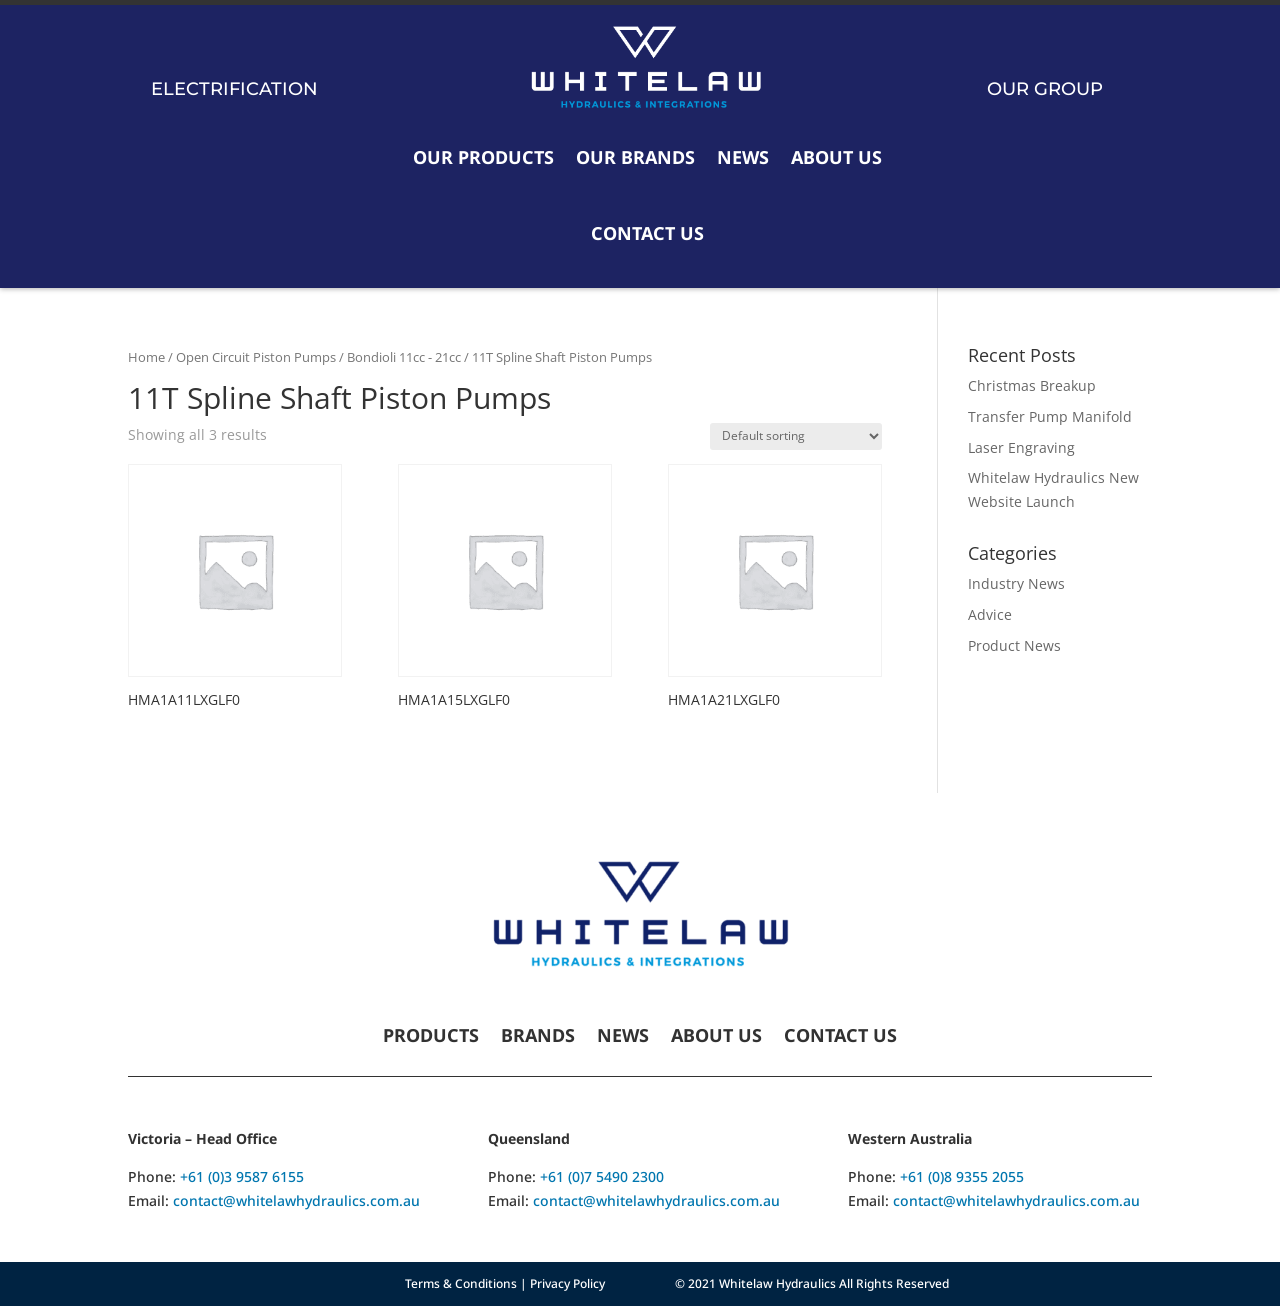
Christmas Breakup (1032, 385)
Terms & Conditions (461, 1283)
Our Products (483, 157)
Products (431, 1037)
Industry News (1016, 583)
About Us (836, 157)
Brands (538, 1037)
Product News (1014, 645)
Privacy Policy (567, 1283)
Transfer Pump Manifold (1050, 416)
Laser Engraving (1021, 447)
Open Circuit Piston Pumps (256, 357)
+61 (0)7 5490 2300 (602, 1176)
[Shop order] (796, 436)
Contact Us (647, 233)
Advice (990, 614)
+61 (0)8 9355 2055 (962, 1176)
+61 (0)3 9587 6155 (242, 1176)
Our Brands (635, 157)
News (743, 157)
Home (146, 357)
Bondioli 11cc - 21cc (404, 357)
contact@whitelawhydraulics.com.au (296, 1200)
